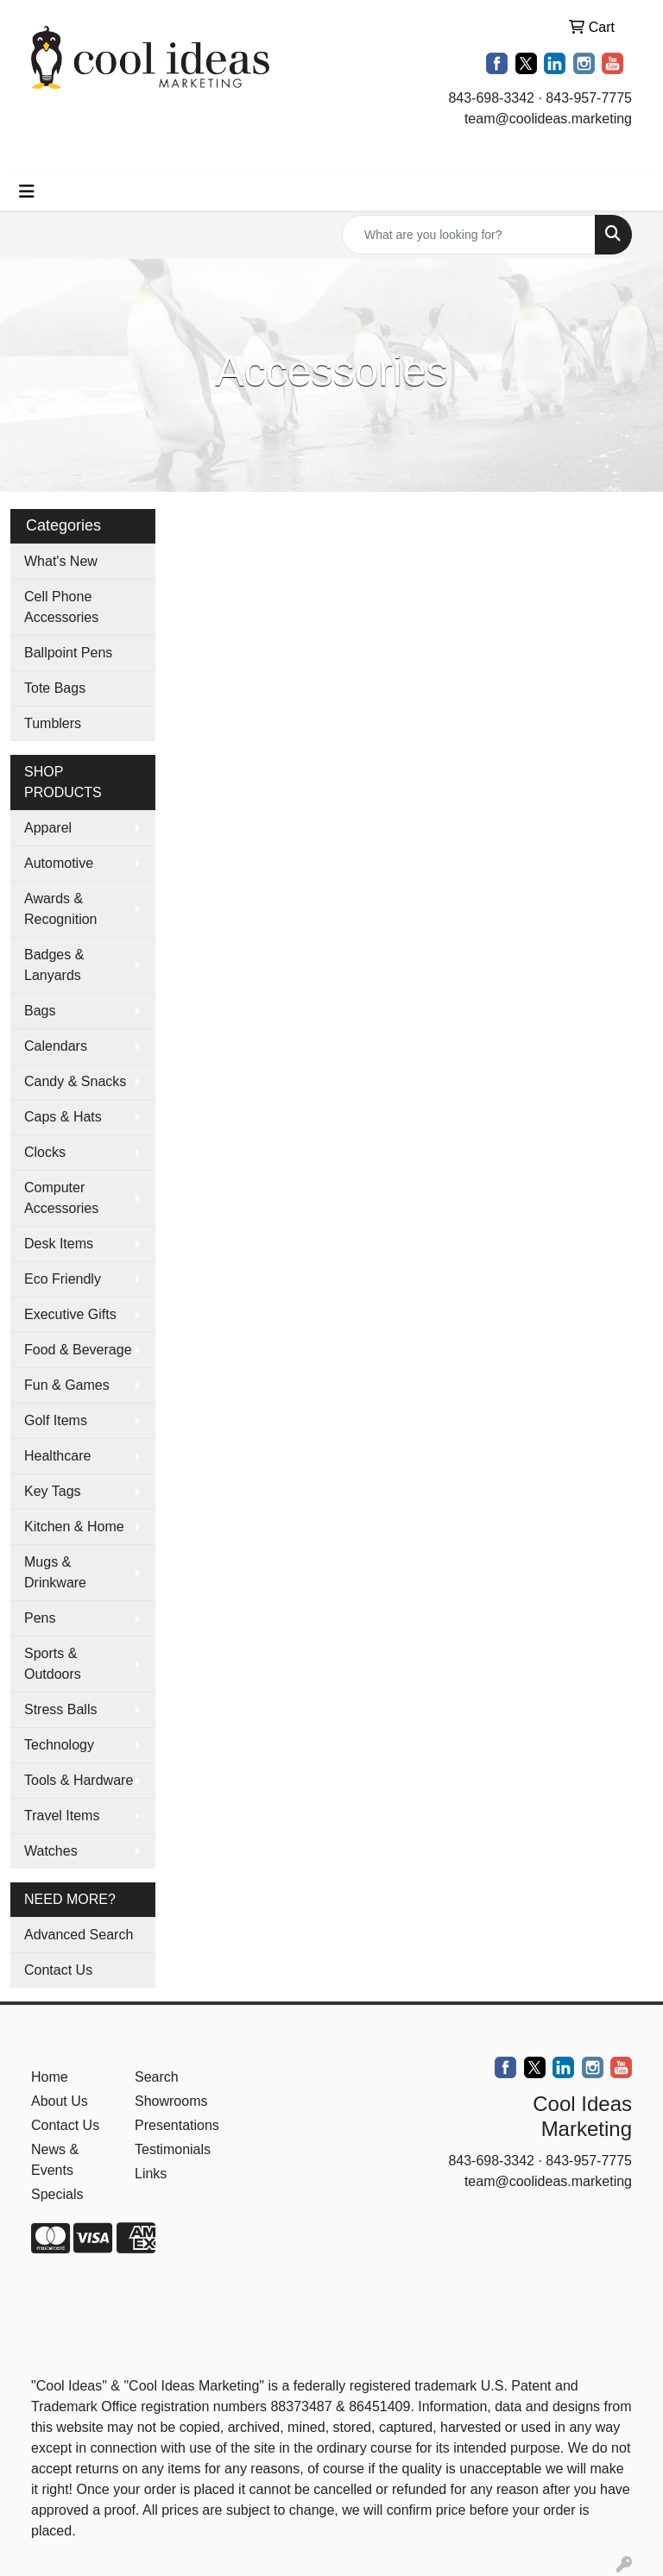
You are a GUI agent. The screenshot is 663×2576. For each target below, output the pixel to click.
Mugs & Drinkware (55, 1572)
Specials (57, 2194)
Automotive (58, 863)
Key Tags (52, 1491)
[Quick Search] (469, 234)
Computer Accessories (61, 1198)
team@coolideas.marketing (548, 118)
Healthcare (57, 1455)
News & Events (55, 2159)
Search (157, 2077)
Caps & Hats (63, 1116)
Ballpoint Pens (68, 652)
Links (151, 2173)
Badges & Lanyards (54, 965)
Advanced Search (78, 1934)
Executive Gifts (70, 1314)
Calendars (55, 1046)
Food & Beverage (78, 1349)
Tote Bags (54, 688)
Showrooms (171, 2101)
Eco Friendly (62, 1279)
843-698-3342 (491, 98)
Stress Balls (60, 1709)
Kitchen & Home (74, 1526)
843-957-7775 (589, 98)
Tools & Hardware (78, 1780)
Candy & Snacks (75, 1081)
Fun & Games (67, 1385)
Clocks (45, 1152)
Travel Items (61, 1815)
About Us (59, 2101)
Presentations (176, 2125)
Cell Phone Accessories (61, 607)
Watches (51, 1851)
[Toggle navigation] (27, 191)
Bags (39, 1010)
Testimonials (173, 2149)
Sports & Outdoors (52, 1663)
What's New (61, 561)
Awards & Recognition (61, 909)
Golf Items (55, 1420)
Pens (39, 1618)
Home (49, 2077)
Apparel (48, 827)
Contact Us (58, 1970)
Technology (59, 1744)
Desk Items (58, 1243)
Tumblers (52, 723)
